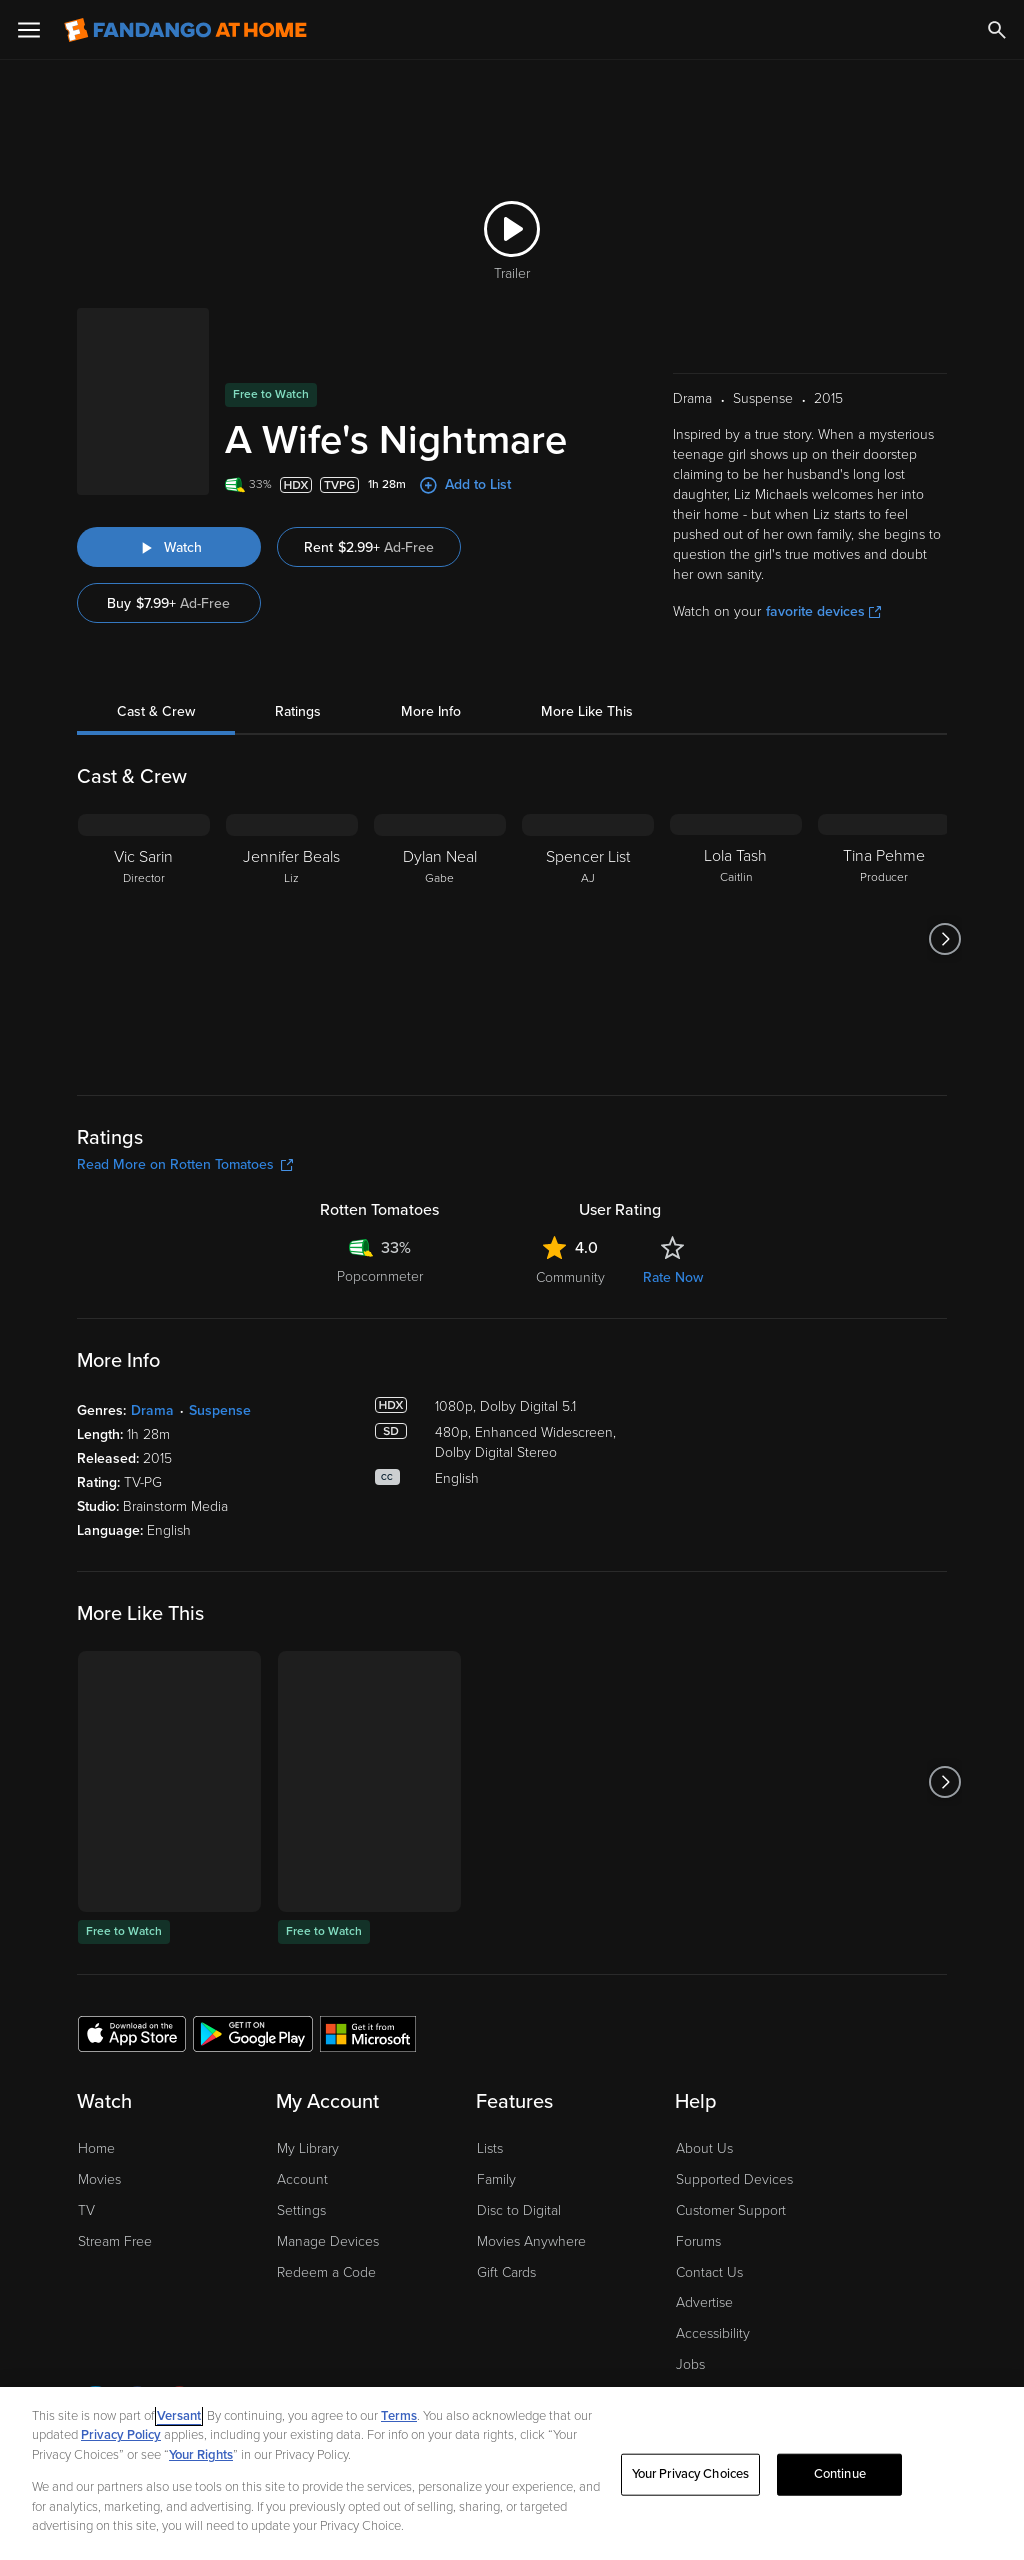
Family (496, 2179)
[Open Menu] (29, 30)
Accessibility (713, 2333)
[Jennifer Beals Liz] (292, 939)
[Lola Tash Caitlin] (736, 939)
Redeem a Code (326, 2272)
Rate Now (673, 1277)
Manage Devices (328, 2241)
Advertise (704, 2302)
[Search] (997, 30)
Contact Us (709, 2272)
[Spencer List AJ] (588, 939)
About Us (704, 2148)
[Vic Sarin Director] (144, 939)
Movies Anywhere (531, 2241)
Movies (99, 2179)
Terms (399, 2416)
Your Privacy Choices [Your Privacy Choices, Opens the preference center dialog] (691, 2474)
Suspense (220, 1410)
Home (96, 2148)
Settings (301, 2210)
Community (570, 1277)
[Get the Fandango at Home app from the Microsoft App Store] (368, 2033)
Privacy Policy (121, 2435)
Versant (179, 2416)
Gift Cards (506, 2272)
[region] (512, 2473)
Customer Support (731, 2210)
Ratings (298, 711)
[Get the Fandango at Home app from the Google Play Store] (253, 2033)
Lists (490, 2148)
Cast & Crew (156, 711)
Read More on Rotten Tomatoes (185, 1164)
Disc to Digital (519, 2210)
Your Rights (201, 2455)
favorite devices (823, 611)
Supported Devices (734, 2179)
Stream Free (115, 2241)
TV (86, 2210)
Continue (840, 2474)
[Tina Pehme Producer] (884, 939)
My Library (308, 2148)
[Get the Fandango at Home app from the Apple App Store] (132, 2033)
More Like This (587, 711)
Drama (152, 1410)
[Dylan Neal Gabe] (440, 939)
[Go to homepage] (185, 30)
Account (302, 2179)
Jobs (690, 2364)
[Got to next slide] (944, 939)
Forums (698, 2241)
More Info (431, 711)
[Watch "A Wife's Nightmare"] (169, 547)
